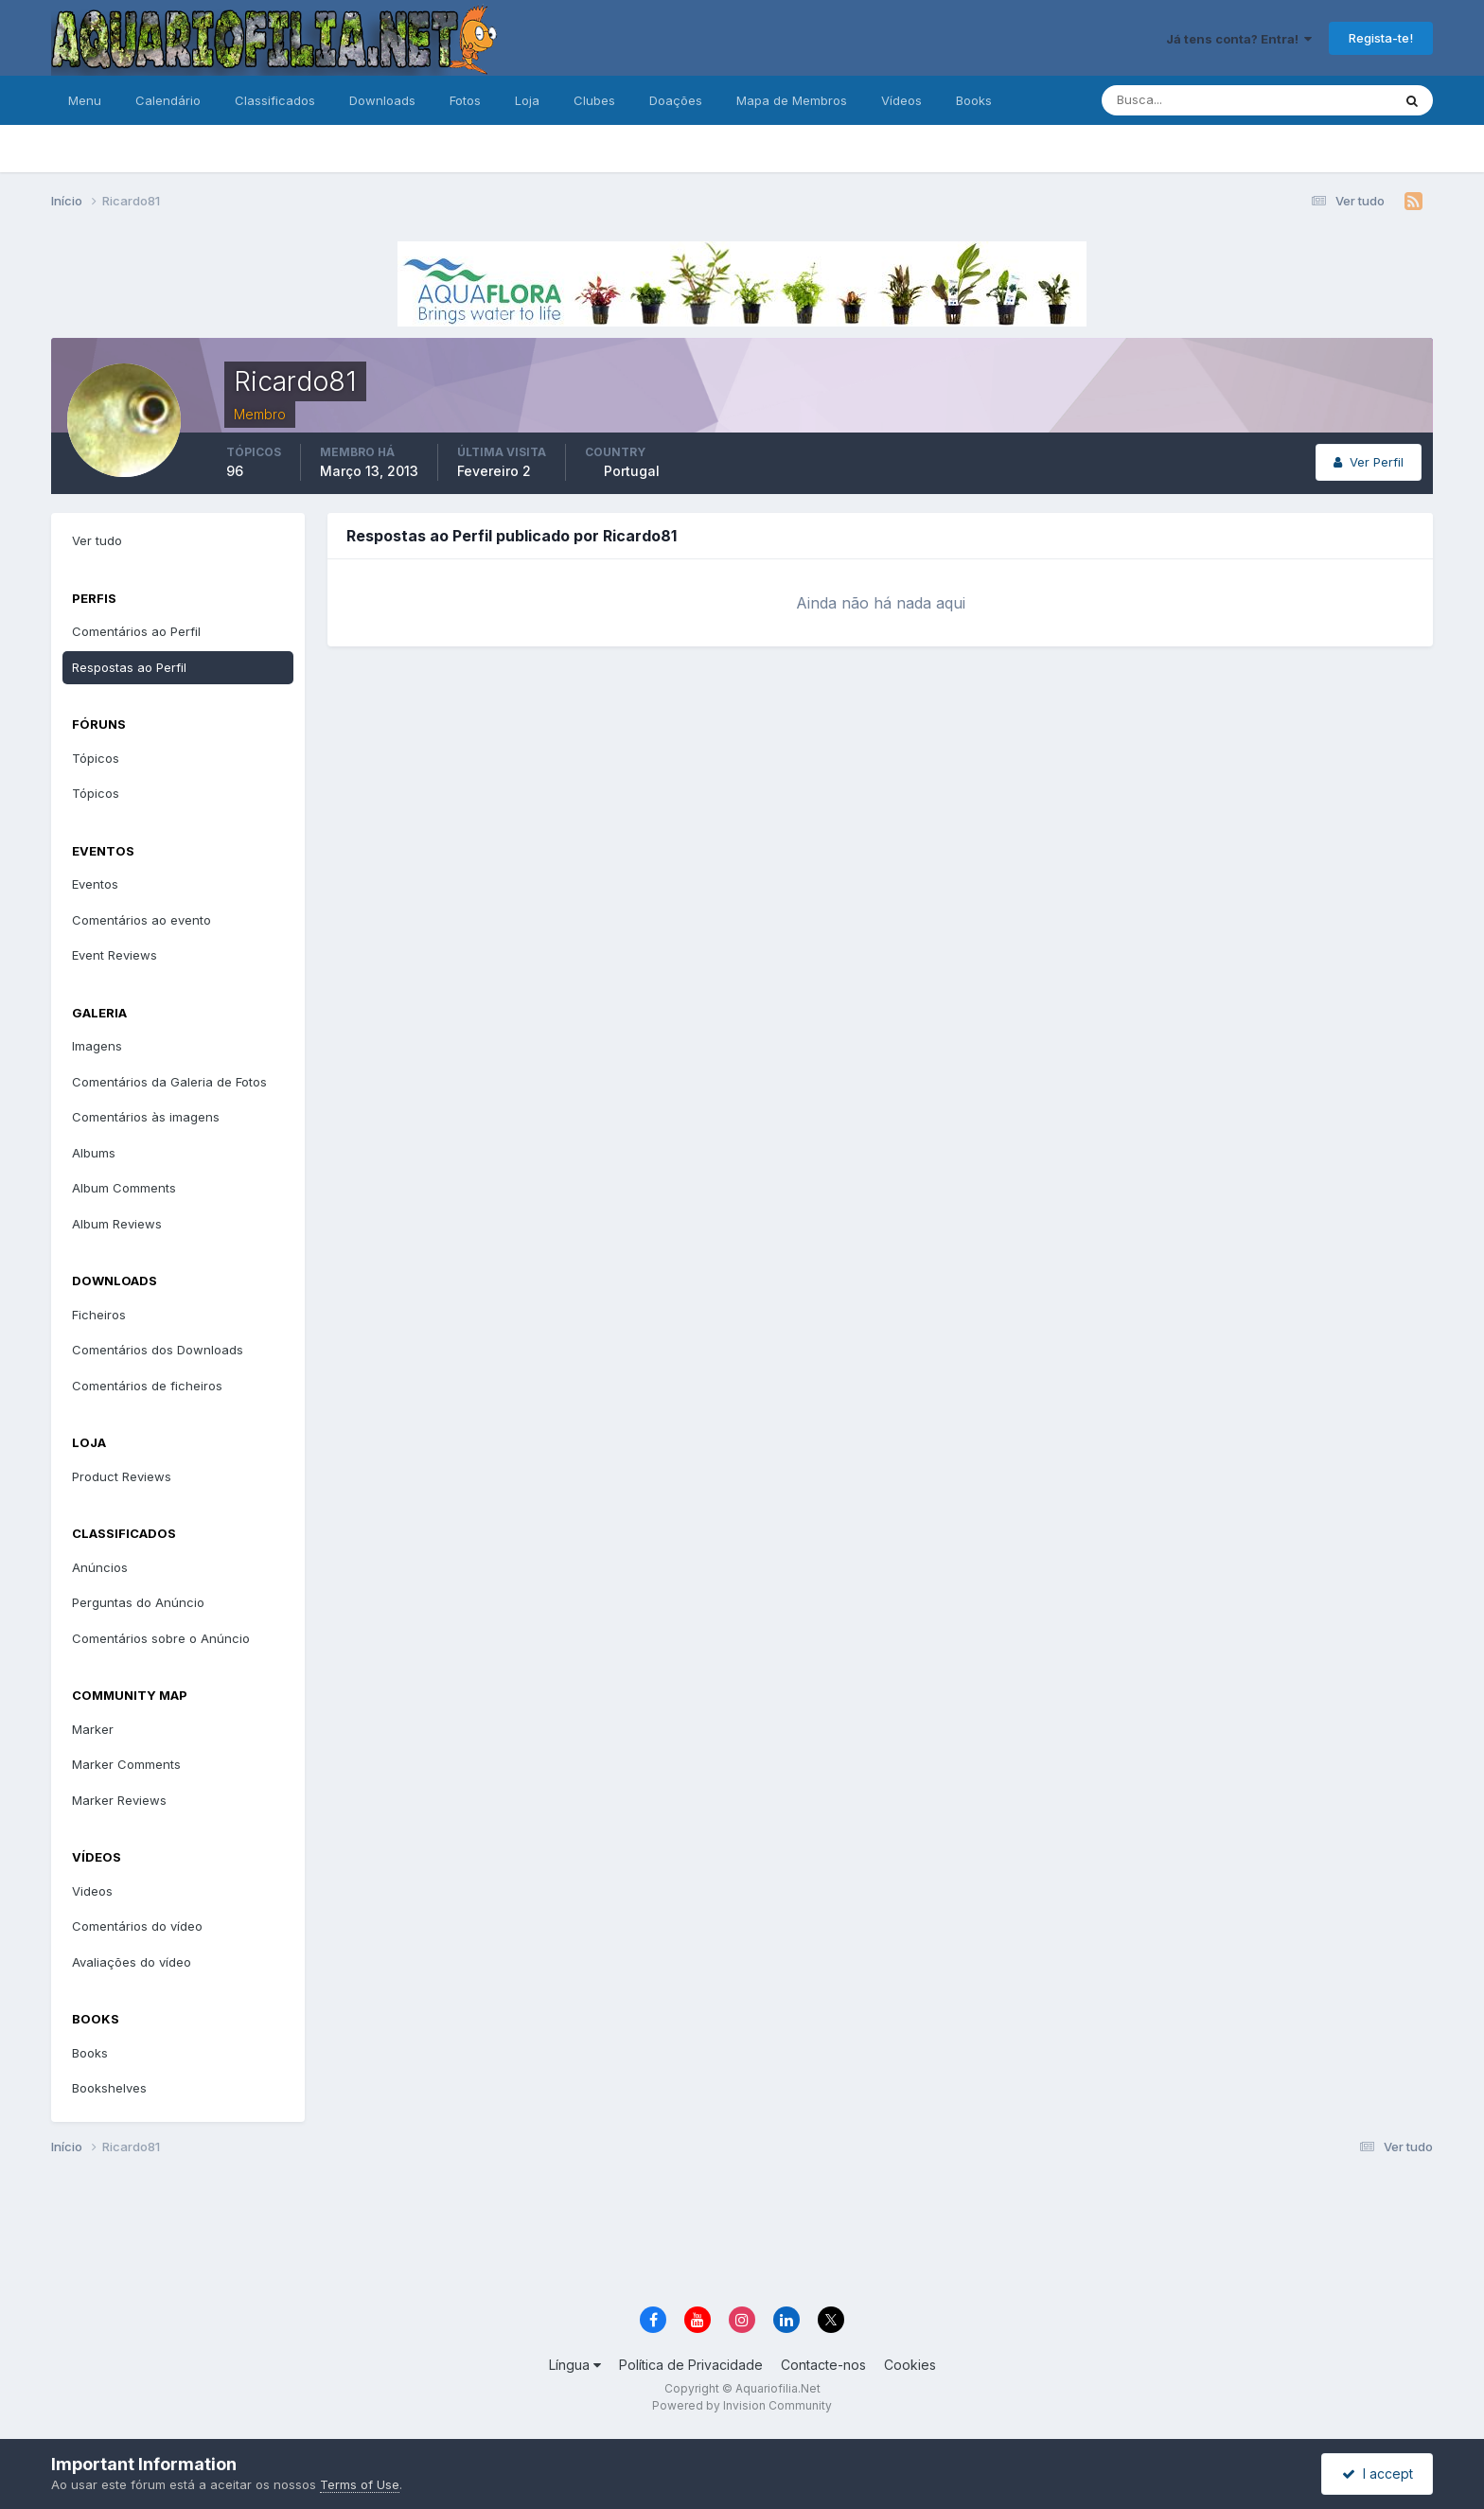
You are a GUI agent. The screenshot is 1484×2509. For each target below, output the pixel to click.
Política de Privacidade (691, 2365)
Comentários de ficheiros (147, 1385)
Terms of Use (359, 2484)
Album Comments (124, 1187)
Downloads (382, 100)
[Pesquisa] (1185, 100)
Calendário (168, 100)
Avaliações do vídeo (131, 1962)
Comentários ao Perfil (136, 631)
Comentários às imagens (146, 1116)
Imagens (97, 1045)
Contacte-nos (823, 2365)
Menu (84, 100)
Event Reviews (114, 955)
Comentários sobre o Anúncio (161, 1638)
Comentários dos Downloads (157, 1349)
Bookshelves (109, 2087)
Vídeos (901, 100)
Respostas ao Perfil (129, 667)
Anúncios (100, 1567)
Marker (93, 1729)
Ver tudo (97, 540)
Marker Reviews (119, 1800)
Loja (527, 100)
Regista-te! (1381, 37)
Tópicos (95, 758)
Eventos (95, 884)
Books (974, 100)
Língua (575, 2365)
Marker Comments (126, 1764)
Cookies (910, 2365)
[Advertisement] (742, 2233)
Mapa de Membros (791, 100)
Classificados (275, 100)
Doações (675, 100)
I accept (1377, 2473)
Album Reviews (117, 1223)
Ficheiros (99, 1314)
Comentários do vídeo (137, 1926)
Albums (93, 1152)
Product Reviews (121, 1476)
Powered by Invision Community (742, 2405)
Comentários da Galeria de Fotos (169, 1081)
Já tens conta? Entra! (1239, 38)
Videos (92, 1891)
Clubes (594, 100)
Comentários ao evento (141, 920)
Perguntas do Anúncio (138, 1602)
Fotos (465, 100)
